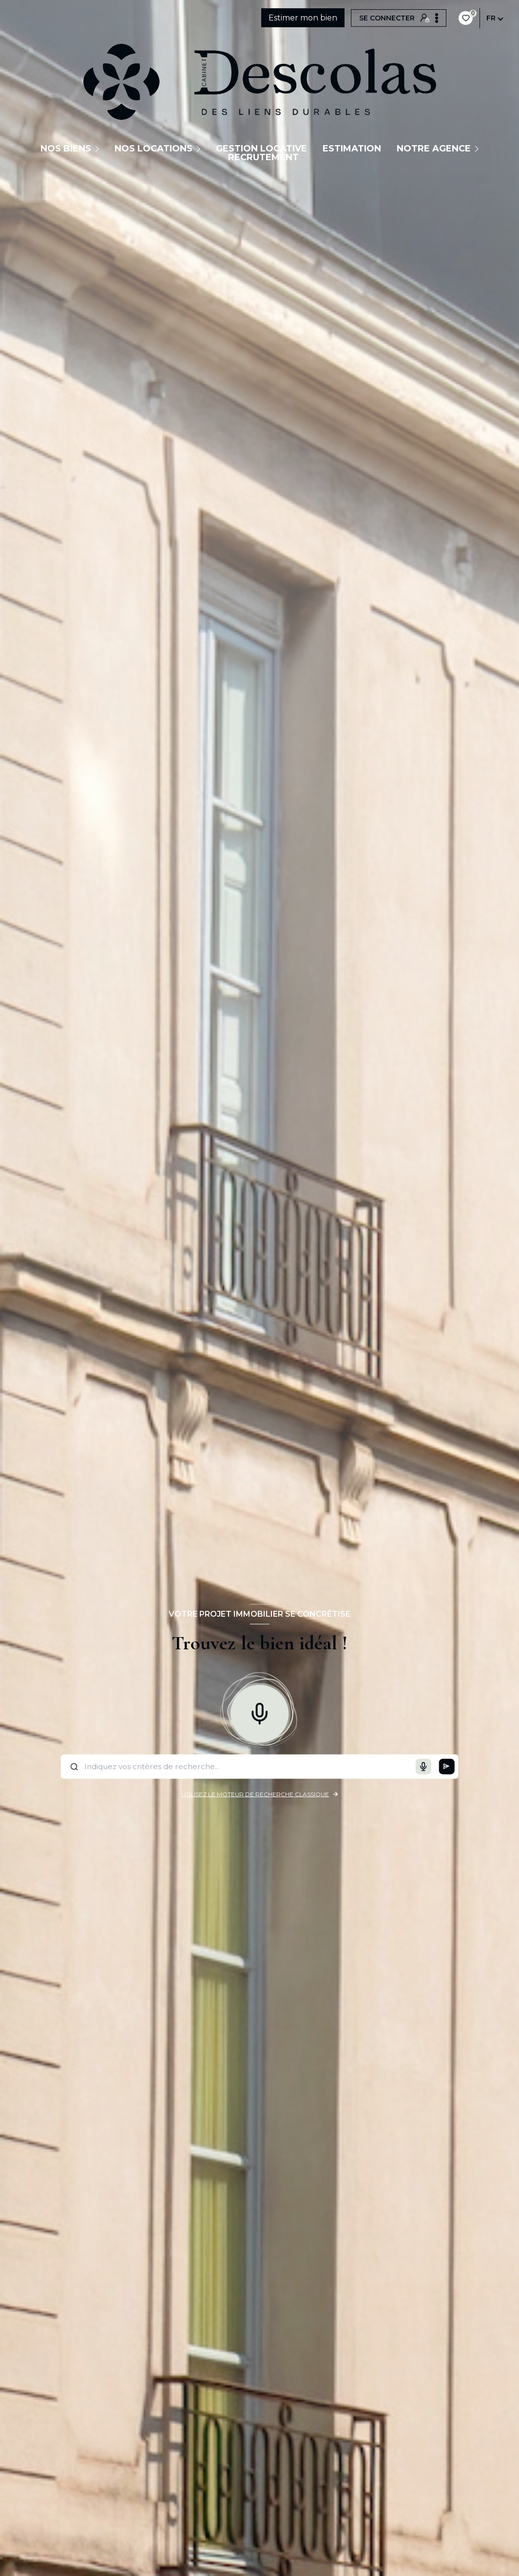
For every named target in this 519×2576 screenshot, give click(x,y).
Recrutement (263, 157)
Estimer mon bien (303, 17)
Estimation (352, 148)
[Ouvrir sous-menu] (98, 149)
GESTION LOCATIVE (261, 148)
